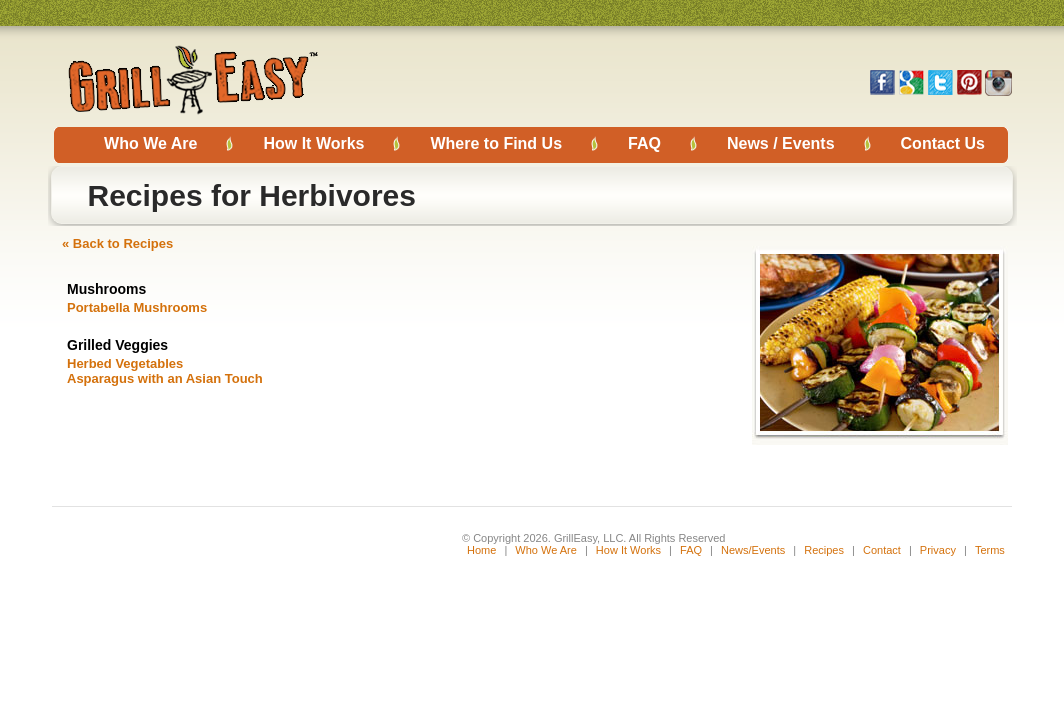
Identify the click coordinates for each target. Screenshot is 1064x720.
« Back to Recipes (117, 243)
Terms (990, 550)
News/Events (753, 550)
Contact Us (943, 143)
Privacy (938, 550)
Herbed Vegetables (125, 363)
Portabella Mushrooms (137, 307)
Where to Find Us (496, 143)
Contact (883, 550)
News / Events (781, 143)
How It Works (313, 143)
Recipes (824, 550)
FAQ (644, 143)
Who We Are (150, 143)
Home (481, 550)
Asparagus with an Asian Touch (165, 378)
